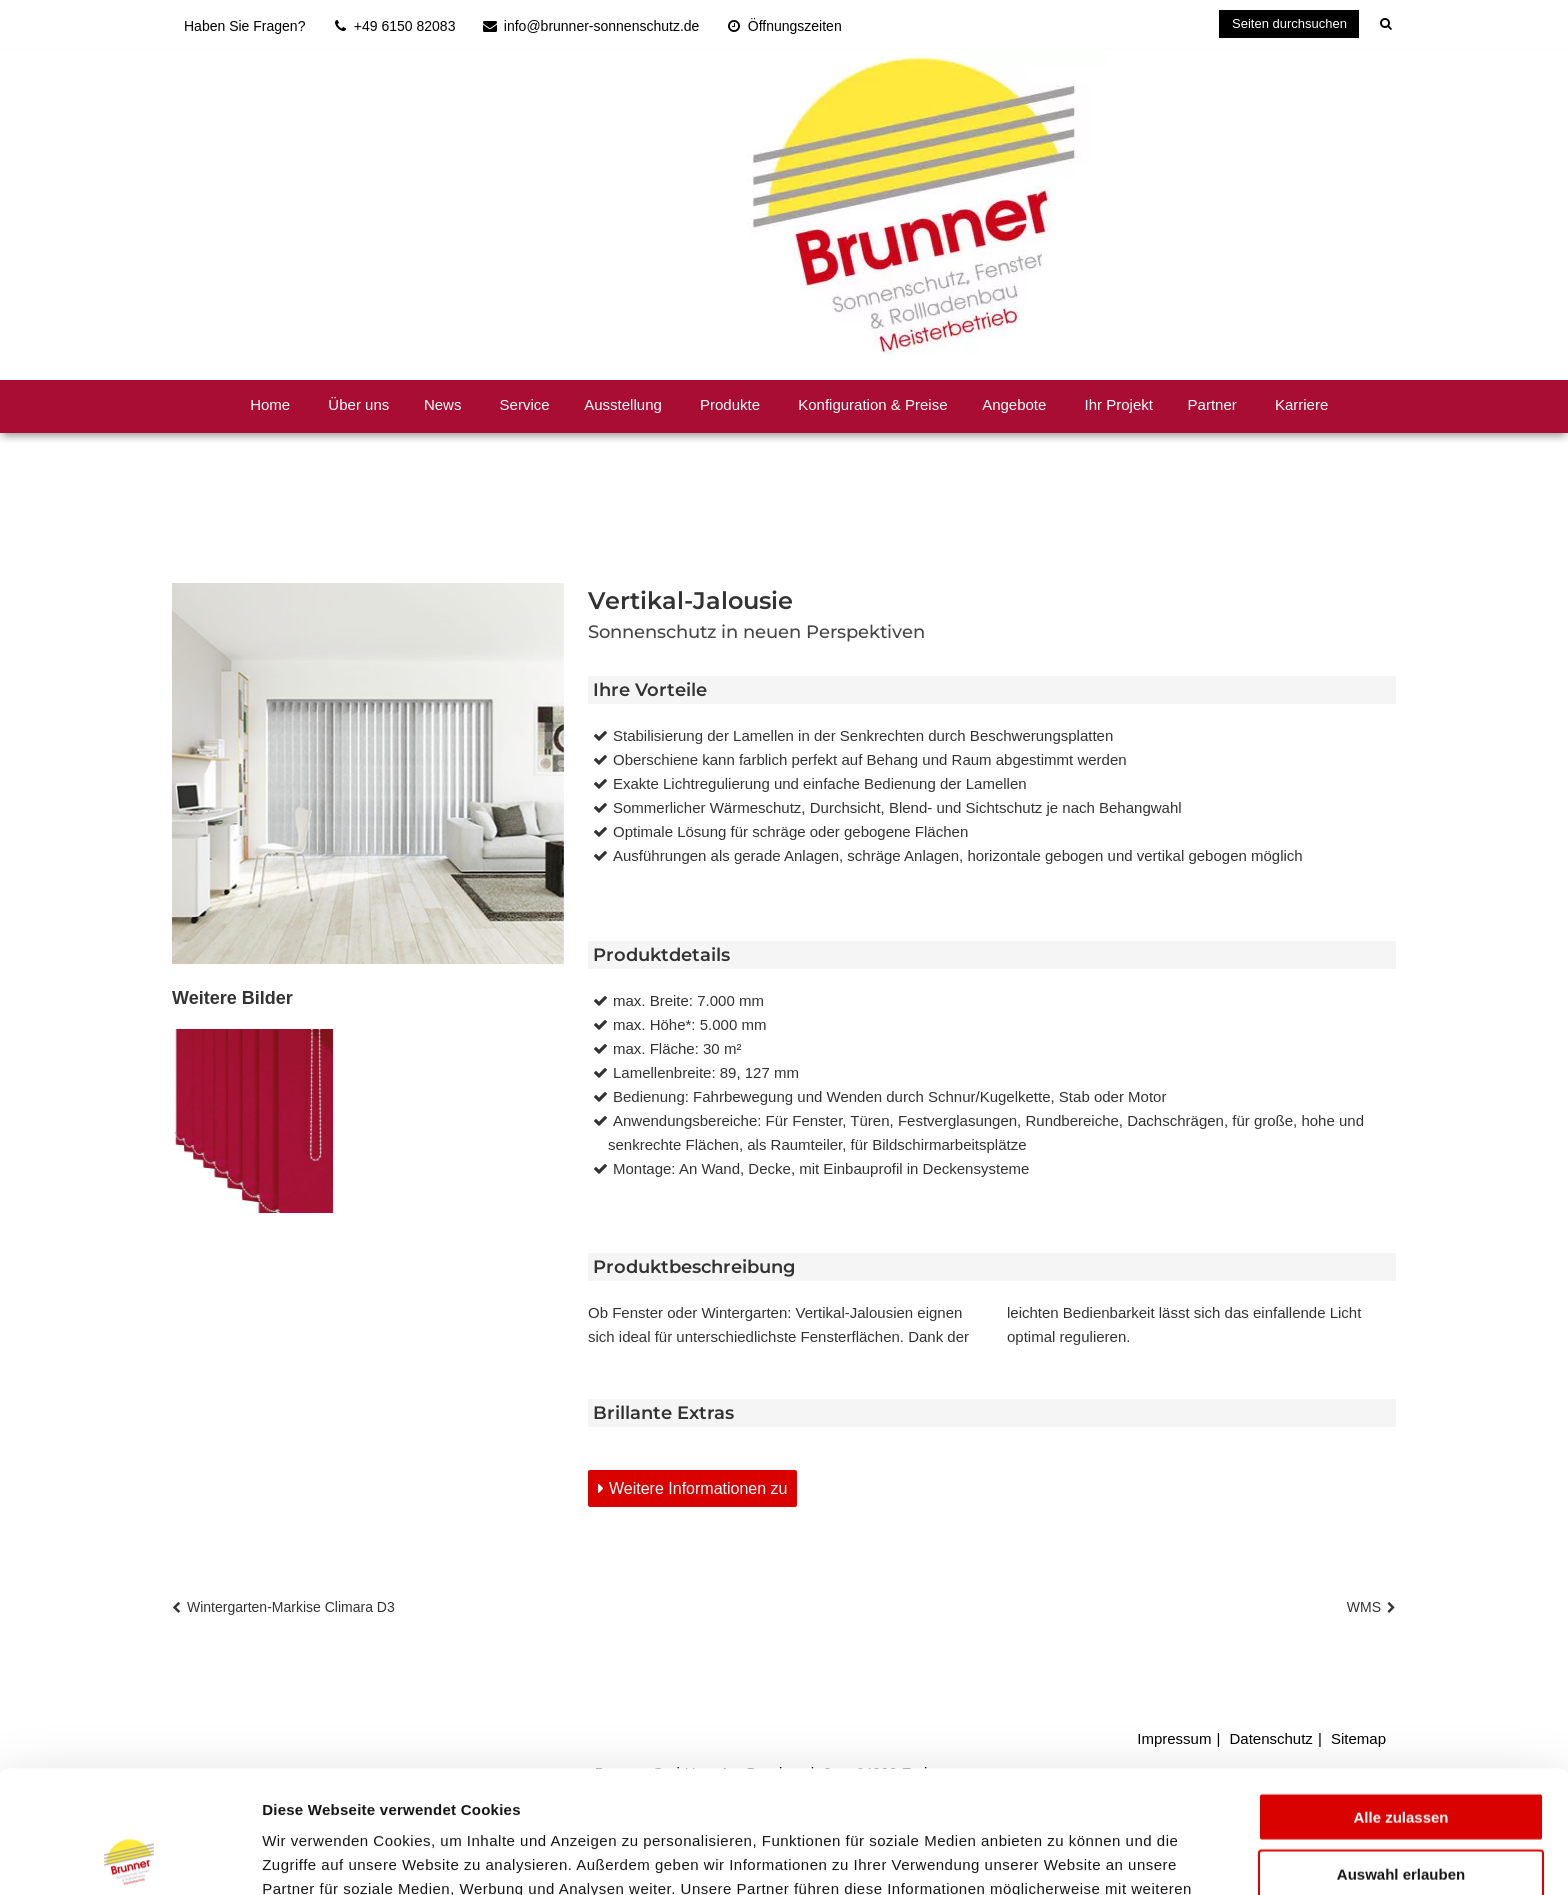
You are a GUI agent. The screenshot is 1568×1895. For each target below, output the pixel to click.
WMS (1364, 1607)
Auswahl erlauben (1401, 1751)
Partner (1212, 404)
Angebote (1014, 404)
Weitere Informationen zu (698, 1488)
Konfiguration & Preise (872, 404)
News (443, 404)
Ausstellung (623, 404)
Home (270, 404)
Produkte (730, 404)
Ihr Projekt (1119, 404)
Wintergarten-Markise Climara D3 (291, 1607)
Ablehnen (1401, 1807)
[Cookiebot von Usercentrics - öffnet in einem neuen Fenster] (129, 1856)
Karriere (1301, 404)
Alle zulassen (1400, 1694)
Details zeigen (1063, 1855)
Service (525, 404)
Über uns (358, 404)
